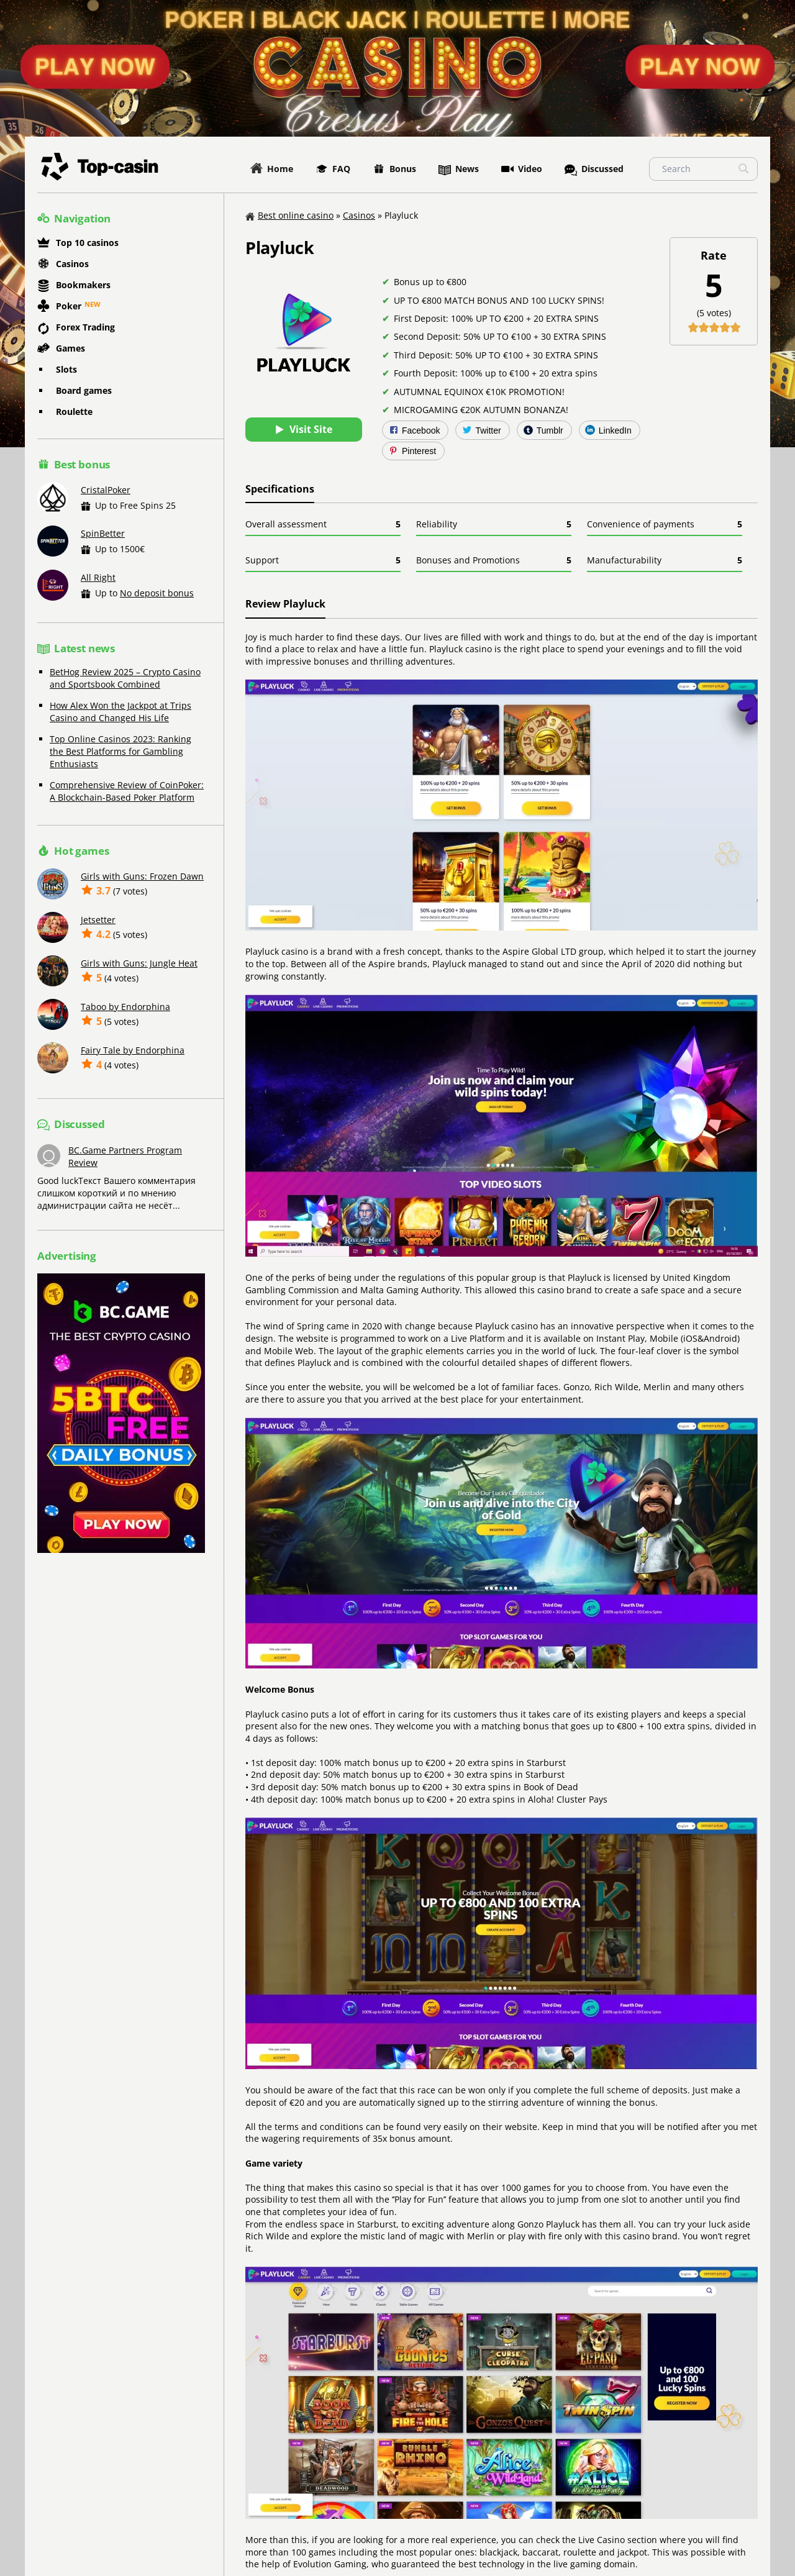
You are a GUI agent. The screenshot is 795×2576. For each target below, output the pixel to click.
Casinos (63, 263)
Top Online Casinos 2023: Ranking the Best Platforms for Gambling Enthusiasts (120, 751)
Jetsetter (98, 920)
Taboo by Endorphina (125, 1007)
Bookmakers (74, 285)
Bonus (394, 169)
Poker (59, 305)
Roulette (74, 411)
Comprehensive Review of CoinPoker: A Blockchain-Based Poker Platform (127, 791)
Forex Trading (76, 329)
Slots (66, 369)
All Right (98, 577)
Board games (84, 390)
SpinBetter (103, 533)
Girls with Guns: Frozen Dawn (142, 876)
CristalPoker (105, 490)
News (458, 170)
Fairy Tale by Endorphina (132, 1050)
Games (61, 348)
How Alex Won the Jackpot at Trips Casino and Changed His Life (120, 711)
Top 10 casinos (78, 243)
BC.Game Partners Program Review (125, 1156)
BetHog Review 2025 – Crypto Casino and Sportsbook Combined (125, 678)
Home (271, 169)
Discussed (594, 170)
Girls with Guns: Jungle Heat (139, 963)
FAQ (333, 169)
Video (521, 169)
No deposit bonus (157, 593)
